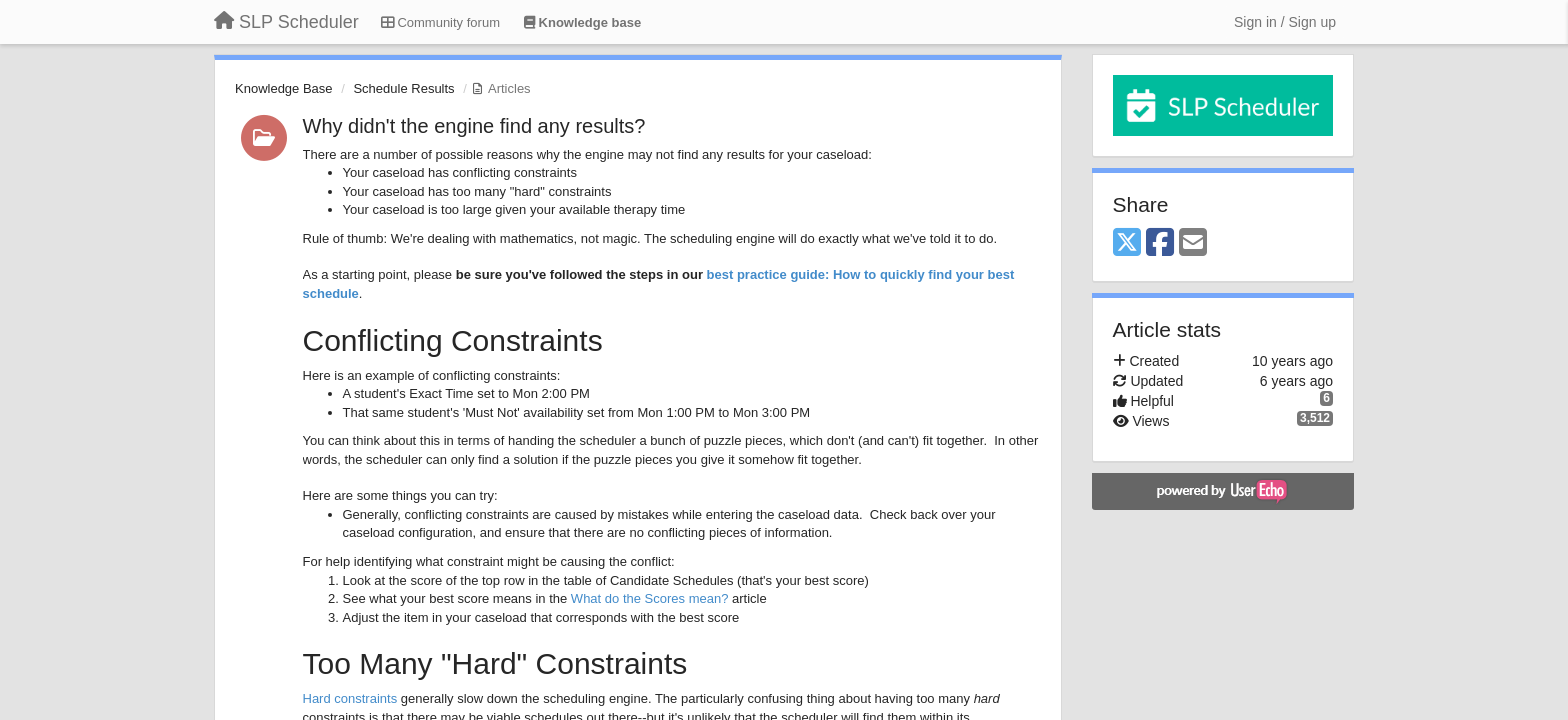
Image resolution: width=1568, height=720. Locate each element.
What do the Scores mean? (650, 598)
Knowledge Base (284, 88)
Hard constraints (350, 698)
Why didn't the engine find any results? (474, 126)
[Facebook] (1160, 243)
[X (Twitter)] (1127, 243)
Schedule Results (403, 88)
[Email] (1193, 243)
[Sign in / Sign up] (1285, 22)
